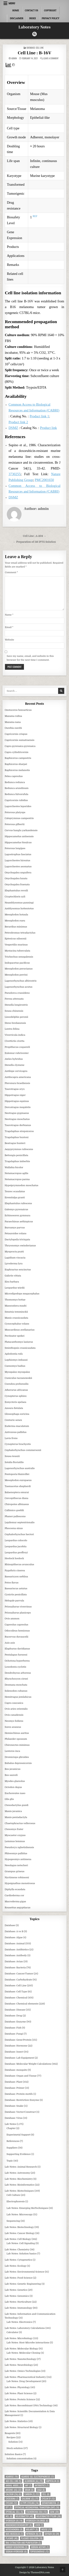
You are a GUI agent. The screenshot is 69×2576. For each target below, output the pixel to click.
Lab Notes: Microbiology (18, 2338)
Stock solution (14, 2448)
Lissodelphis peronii (16, 1017)
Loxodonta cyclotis (15, 1666)
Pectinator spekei (14, 1335)
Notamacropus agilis (16, 1173)
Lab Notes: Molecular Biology (21, 2348)
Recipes (10, 2437)
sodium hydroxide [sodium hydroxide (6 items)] (16, 2551)
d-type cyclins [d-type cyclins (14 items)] (29, 2503)
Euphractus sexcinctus (18, 1269)
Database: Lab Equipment (19, 2057)
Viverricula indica (15, 1035)
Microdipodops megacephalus (22, 1293)
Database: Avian (14, 1961)
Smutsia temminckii (16, 1311)
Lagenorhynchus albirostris (20, 980)
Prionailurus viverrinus (18, 1606)
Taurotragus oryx (14, 1089)
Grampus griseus (14, 1871)
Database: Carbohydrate (18, 1979)
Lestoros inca (12, 1751)
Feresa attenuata (14, 998)
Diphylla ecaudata (15, 1889)
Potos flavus (11, 1582)
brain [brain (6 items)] (29, 2490)
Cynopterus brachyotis (18, 1444)
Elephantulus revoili (16, 890)
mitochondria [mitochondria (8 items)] (14, 2529)
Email (9, 627)
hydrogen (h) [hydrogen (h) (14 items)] (14, 2520)
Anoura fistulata (14, 1408)
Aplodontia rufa (14, 1353)
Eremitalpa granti (15, 1197)
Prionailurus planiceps (18, 1612)
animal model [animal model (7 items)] (14, 2485)
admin (14, 58)
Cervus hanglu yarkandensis (21, 830)
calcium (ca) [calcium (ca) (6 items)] (13, 2494)
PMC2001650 (44, 480)
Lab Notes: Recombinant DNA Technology (28, 2405)
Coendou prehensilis (16, 1383)
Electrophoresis (15, 2201)
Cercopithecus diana (16, 1498)
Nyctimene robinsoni (17, 1877)
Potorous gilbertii (14, 824)
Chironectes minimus (17, 1745)
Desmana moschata (16, 1684)
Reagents (10, 2433)
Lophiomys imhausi (16, 1359)
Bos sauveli (11, 1775)
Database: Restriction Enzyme (22, 2100)
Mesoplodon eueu (15, 920)
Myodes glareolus (15, 1781)
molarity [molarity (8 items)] (32, 2529)
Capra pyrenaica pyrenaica (20, 746)
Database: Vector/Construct (20, 2112)
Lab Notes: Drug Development (23, 2381)
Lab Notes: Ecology (15, 2265)
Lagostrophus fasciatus (18, 854)
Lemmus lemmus (15, 1841)
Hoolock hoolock (14, 1558)
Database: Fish (13, 2027)
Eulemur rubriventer (17, 1053)
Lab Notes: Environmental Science (24, 2271)
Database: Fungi (14, 2033)
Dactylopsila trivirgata (17, 1239)
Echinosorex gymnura (17, 1215)
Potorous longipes (15, 848)
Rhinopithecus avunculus (19, 1564)
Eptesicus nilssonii (15, 938)
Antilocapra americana (18, 1077)
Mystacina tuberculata (17, 950)
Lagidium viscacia (15, 1257)
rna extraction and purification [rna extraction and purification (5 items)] (23, 2542)
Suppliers (11, 2147)
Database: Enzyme (15, 2021)
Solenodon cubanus (16, 1690)
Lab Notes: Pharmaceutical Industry (25, 2377)
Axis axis (10, 1642)
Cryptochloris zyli (15, 896)
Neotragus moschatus (17, 1119)
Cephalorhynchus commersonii (23, 1450)
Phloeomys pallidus (16, 1853)
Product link (48, 428)
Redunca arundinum (16, 788)
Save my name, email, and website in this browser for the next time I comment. (30, 658)
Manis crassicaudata (16, 1317)
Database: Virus (13, 2118)
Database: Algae (14, 1937)
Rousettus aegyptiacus (17, 1907)
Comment (11, 572)
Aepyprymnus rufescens (19, 1149)
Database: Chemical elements (21, 2003)
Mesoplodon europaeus (18, 1480)
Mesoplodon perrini (16, 974)
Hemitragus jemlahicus (18, 1696)
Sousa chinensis (14, 1010)
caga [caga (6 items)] (41, 2490)
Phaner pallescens (15, 1516)
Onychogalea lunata (16, 878)
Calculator (12, 2332)
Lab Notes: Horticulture (18, 2301)
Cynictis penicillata (16, 1594)
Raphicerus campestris (18, 758)
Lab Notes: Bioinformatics (19, 2184)
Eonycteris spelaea (15, 1402)
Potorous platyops (15, 812)
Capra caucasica (14, 1703)
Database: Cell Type (16, 1991)
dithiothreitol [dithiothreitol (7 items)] (50, 2503)
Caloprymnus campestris (19, 818)
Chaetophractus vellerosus (20, 1823)
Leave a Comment (51, 58)
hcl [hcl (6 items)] (9, 2516)
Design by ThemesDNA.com (34, 2572)
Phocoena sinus (14, 1528)
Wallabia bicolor (14, 1167)
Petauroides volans (15, 1233)
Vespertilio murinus (16, 944)
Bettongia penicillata (16, 1155)
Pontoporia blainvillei (17, 1474)
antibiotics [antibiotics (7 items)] (42, 2485)
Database (10, 1925)
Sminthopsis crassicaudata (20, 1348)
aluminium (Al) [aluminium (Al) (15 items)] (33, 2481)
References (12, 2141)
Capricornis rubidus (16, 800)
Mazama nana (13, 722)
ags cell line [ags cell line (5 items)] (13, 2481)
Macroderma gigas (15, 1901)
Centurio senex (13, 1420)
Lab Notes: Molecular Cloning (23, 2352)
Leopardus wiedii (14, 1287)
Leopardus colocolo (16, 1540)
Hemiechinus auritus (17, 1733)
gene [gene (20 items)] (54, 2512)
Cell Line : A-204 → (34, 536)
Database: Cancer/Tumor (19, 1973)
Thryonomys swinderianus (20, 1245)
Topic (9, 2160)
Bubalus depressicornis (18, 1763)
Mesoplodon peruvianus (19, 968)
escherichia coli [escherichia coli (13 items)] (36, 2512)
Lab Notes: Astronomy (17, 2172)
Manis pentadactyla (16, 1817)
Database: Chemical (16, 1997)
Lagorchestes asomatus (18, 866)
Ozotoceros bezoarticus (18, 710)
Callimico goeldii (14, 1510)
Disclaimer (16, 18)
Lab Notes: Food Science (19, 2277)
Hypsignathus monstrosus (20, 1883)
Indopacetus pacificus (17, 962)
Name (9, 614)
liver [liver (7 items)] (39, 2525)
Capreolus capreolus (16, 1624)
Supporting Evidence (18, 2154)
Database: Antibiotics (17, 1949)
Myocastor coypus (15, 1835)
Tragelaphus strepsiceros (19, 1131)
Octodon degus (13, 1787)
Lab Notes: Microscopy (19, 2214)
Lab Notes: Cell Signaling (20, 2243)
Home (15, 10)
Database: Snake (14, 2105)
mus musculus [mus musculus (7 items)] (14, 2534)
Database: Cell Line (35, 47)
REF (35, 216)
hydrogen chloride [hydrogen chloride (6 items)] (37, 2520)
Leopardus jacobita (15, 1546)
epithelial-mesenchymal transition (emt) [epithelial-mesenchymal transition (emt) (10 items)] (37, 2507)
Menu (11, 3)
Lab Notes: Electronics (19, 2322)
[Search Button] (34, 34)
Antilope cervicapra (16, 1071)
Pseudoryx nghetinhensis (19, 1847)
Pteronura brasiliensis (17, 1083)
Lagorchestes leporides (18, 806)
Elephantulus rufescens (18, 1203)
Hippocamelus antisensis (19, 836)
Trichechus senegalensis (19, 956)
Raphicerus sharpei (16, 764)
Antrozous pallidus (15, 1432)
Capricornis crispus (16, 734)
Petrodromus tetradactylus (20, 932)
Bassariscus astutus (16, 1588)
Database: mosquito (16, 2070)
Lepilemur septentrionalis (19, 1522)
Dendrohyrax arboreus (18, 1672)
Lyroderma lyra (13, 1263)
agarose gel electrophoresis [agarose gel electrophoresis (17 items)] (37, 2476)
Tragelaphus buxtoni (16, 1137)
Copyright (50, 10)
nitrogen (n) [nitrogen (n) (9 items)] (33, 2534)
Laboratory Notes (34, 27)
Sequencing (13, 2221)
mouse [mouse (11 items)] (46, 2529)
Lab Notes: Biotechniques (19, 2190)
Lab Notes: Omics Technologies (22, 2371)
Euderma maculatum (17, 1426)
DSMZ (13, 428)
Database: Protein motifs (19, 2094)
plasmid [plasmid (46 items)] (12, 2538)
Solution (13, 2441)
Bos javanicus (12, 1769)
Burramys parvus (15, 1227)
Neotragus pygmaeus (17, 1113)
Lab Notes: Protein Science (20, 2399)
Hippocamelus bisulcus (18, 842)
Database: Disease (15, 2009)
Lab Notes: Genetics (16, 2289)
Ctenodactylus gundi (16, 1805)
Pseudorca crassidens (17, 993)
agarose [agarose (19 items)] (12, 2476)
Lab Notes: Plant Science (19, 2393)
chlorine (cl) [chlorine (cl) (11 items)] (30, 2498)
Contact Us (31, 10)
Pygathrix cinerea (15, 1570)
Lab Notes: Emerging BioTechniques (27, 2208)
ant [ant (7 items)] (28, 2485)
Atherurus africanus (16, 1390)
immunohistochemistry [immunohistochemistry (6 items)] (19, 2525)
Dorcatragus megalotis (18, 1107)
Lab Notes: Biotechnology (19, 2227)
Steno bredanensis (15, 1023)
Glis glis (9, 1799)
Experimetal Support (18, 2134)
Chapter (10, 2128)
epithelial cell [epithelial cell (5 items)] (14, 2512)
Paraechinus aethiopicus (19, 1221)
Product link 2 (18, 422)
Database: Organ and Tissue (20, 2075)
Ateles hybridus (14, 1059)
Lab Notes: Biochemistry (19, 2178)
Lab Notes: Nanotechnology (20, 2359)
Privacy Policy (50, 18)
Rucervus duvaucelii (16, 1636)
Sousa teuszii (12, 1456)
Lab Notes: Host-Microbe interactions (27, 2342)
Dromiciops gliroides (17, 1757)
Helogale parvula (14, 1600)
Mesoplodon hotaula (16, 914)
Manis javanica (13, 1811)
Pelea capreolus (14, 776)
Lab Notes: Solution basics (21, 2253)
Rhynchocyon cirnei (16, 1678)
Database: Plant (13, 2081)
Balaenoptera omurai (17, 1492)
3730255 (14, 474)
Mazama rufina (13, 716)
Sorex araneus (13, 1727)
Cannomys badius (15, 1366)
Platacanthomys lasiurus (19, 1341)
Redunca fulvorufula (16, 794)
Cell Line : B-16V (34, 53)
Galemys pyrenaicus (16, 1209)
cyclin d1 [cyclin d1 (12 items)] (48, 2498)
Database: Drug (13, 2015)
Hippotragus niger (15, 1095)
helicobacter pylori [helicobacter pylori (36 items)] (48, 2516)
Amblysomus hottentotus (19, 908)
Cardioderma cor (14, 1895)
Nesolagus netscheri (16, 1865)
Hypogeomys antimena (18, 1859)
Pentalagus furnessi (16, 1654)
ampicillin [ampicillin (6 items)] (52, 2481)
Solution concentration (19, 2458)
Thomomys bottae (15, 1299)
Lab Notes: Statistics (16, 2421)
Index (32, 18)
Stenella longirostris (16, 1004)
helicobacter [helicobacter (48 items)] (24, 2516)
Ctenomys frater (14, 1829)
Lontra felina (12, 1028)
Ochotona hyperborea (17, 1660)
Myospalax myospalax (17, 1372)
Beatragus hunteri (15, 1143)
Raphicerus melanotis (17, 770)
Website (9, 639)
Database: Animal (15, 1943)
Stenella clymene (14, 1065)
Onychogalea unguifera (18, 872)
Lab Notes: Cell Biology (18, 2239)
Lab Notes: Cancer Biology (20, 2233)
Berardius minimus (16, 926)
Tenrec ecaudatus (15, 1191)
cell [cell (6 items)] (45, 2494)
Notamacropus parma (17, 1179)
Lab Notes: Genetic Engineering (23, 2283)
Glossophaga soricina (17, 1414)
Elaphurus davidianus (17, 1648)
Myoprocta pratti (14, 1251)
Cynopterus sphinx (15, 1396)
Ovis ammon (12, 1618)
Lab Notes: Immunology (18, 2307)
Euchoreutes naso (15, 1793)
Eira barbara (12, 1281)
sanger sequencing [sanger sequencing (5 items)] (16, 2547)
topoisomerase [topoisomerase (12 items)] (39, 2551)
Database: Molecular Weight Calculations (28, 2063)
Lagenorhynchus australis (20, 1468)
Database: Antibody (16, 1955)
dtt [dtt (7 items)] (9, 2507)
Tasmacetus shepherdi (18, 1486)
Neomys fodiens (14, 1721)
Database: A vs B (14, 1931)
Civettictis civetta (14, 1041)
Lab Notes (10, 2124)
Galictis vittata (13, 1275)
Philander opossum (16, 1739)
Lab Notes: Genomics (17, 2296)
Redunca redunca (15, 782)
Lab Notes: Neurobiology (19, 2365)
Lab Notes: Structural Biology (21, 2427)
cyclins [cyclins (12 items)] (11, 2503)
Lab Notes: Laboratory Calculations (25, 2328)
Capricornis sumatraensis (19, 740)
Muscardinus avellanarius (19, 1329)
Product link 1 (39, 416)
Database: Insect (14, 2051)
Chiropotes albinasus (17, 1504)
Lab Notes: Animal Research (21, 2166)
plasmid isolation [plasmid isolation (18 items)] (32, 2538)
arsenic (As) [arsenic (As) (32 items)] (14, 2490)
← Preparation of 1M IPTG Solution (34, 542)
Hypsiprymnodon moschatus (21, 1185)
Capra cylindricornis (16, 752)
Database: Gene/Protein (18, 2039)
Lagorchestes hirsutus (17, 860)
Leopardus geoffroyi (16, 1552)
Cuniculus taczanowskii (18, 1378)
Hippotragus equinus (17, 1101)
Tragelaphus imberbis (17, 1161)
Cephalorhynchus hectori (19, 1534)
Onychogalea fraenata (17, 884)
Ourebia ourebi (13, 728)
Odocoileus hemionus (17, 1630)
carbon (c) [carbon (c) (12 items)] (31, 2494)
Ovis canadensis (14, 1714)
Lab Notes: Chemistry (17, 2249)
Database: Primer (14, 2087)
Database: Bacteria (15, 1967)
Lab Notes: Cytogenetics (18, 2259)
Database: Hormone (16, 2045)
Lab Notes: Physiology (17, 2387)
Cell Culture (13, 2195)
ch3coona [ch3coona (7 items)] (12, 2498)
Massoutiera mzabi (15, 1305)
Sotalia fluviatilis (14, 1462)
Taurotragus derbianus (18, 1125)
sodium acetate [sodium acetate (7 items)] (40, 2547)
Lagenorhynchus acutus (18, 986)
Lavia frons (11, 1438)
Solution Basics (13, 2454)
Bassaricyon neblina (16, 1576)
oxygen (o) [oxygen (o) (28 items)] (52, 2534)
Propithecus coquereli (17, 1047)
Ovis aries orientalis (16, 1708)
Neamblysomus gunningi (19, 902)
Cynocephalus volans (17, 1323)
